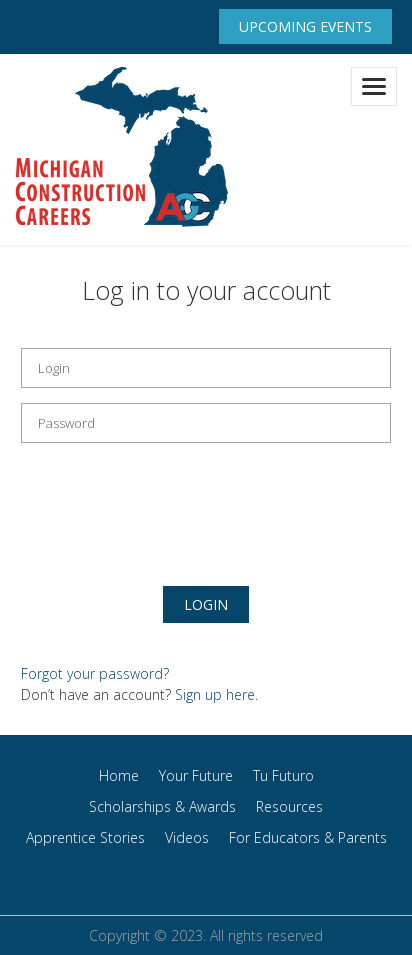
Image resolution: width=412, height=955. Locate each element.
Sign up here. (216, 694)
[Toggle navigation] (374, 86)
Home (119, 775)
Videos (187, 837)
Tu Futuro (283, 775)
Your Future (196, 775)
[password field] (206, 423)
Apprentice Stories (85, 837)
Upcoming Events (305, 26)
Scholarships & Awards (162, 806)
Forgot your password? (95, 673)
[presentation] (173, 507)
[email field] (206, 368)
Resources (289, 806)
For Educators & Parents (308, 837)
